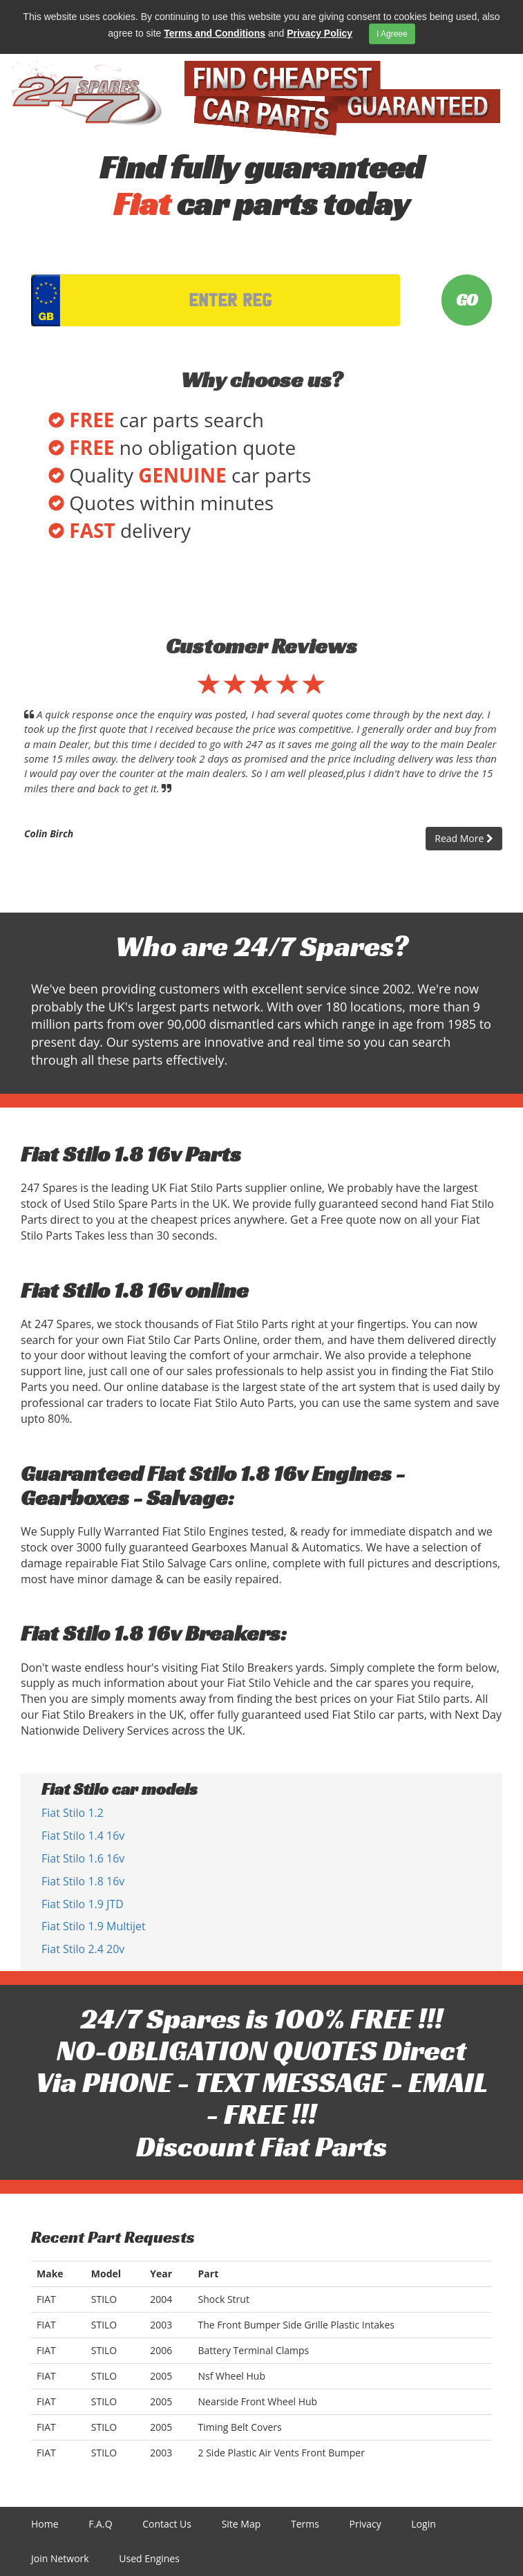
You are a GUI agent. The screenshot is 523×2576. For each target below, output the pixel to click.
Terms (305, 2523)
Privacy (365, 2523)
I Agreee (392, 34)
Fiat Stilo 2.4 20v (82, 1949)
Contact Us (166, 2523)
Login (423, 2523)
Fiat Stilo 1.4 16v (82, 1835)
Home (45, 2523)
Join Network (60, 2558)
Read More (464, 838)
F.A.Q (100, 2523)
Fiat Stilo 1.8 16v (82, 1881)
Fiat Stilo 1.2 (72, 1812)
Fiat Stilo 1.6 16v (82, 1858)
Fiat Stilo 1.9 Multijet (93, 1926)
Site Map (241, 2523)
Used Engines (149, 2558)
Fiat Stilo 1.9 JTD (82, 1904)
